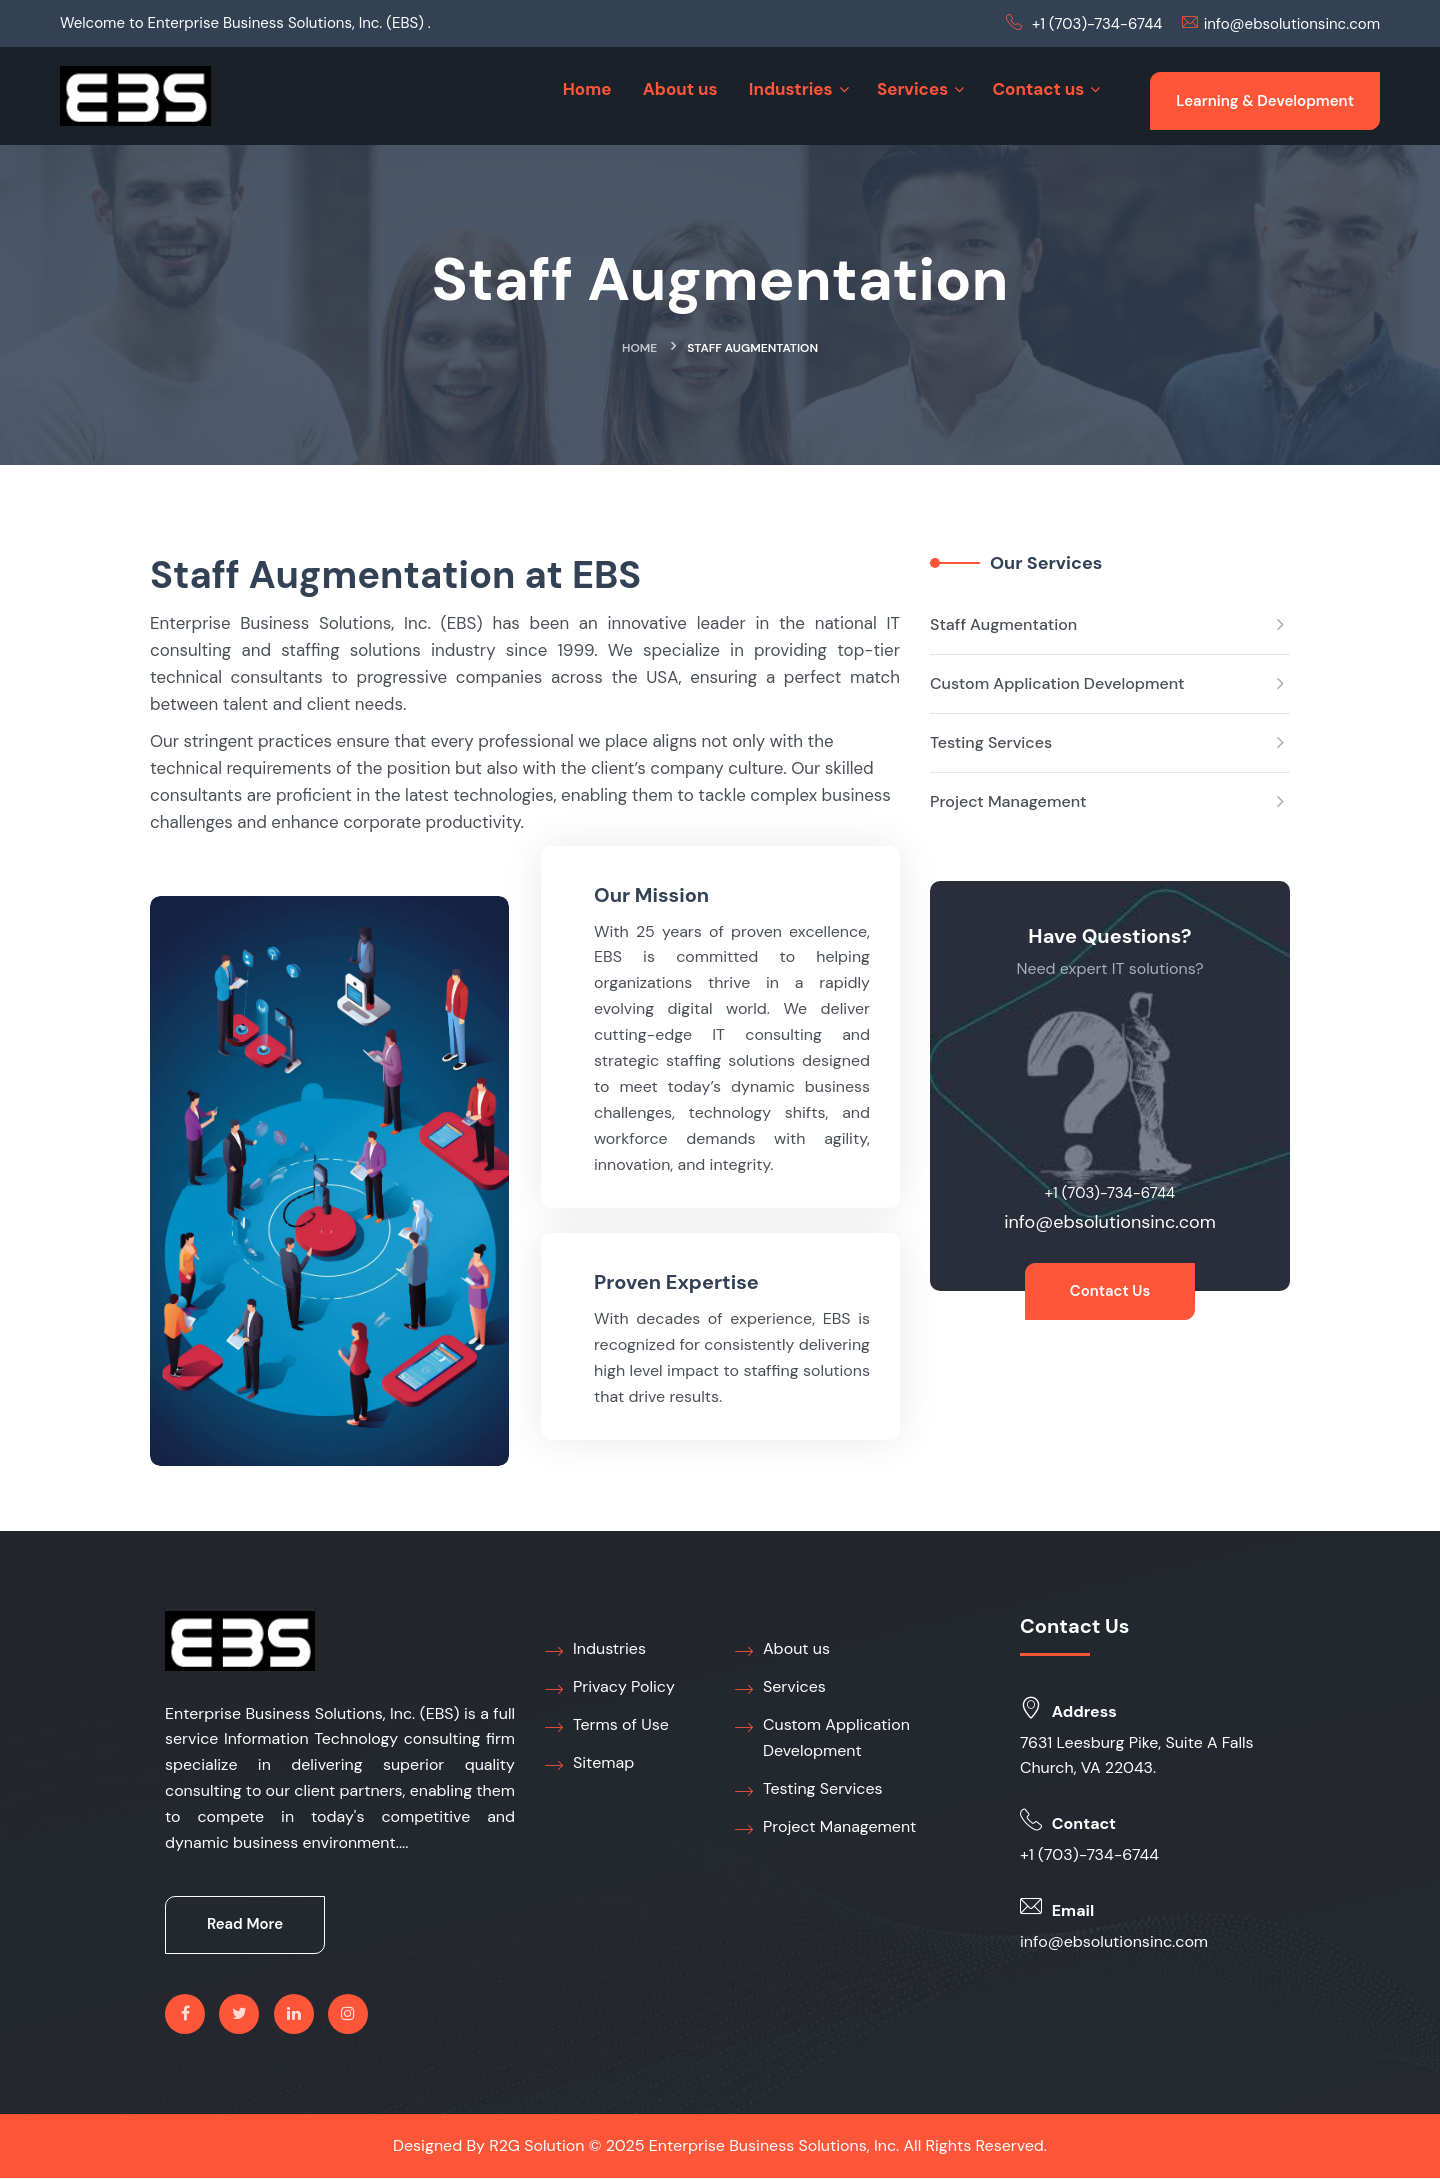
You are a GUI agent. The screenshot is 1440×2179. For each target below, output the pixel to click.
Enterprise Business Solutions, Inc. (774, 2146)
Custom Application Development (1057, 683)
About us (782, 1650)
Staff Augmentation (1003, 624)
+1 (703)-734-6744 (1097, 24)
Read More (245, 1926)
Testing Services (991, 742)
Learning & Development (1265, 101)
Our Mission (651, 895)
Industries (595, 1650)
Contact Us (1110, 1292)
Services (780, 1688)
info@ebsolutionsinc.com (1292, 24)
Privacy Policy (610, 1688)
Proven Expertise (676, 1283)
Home (639, 348)
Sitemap (589, 1764)
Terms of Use (607, 1726)
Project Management (1008, 801)
